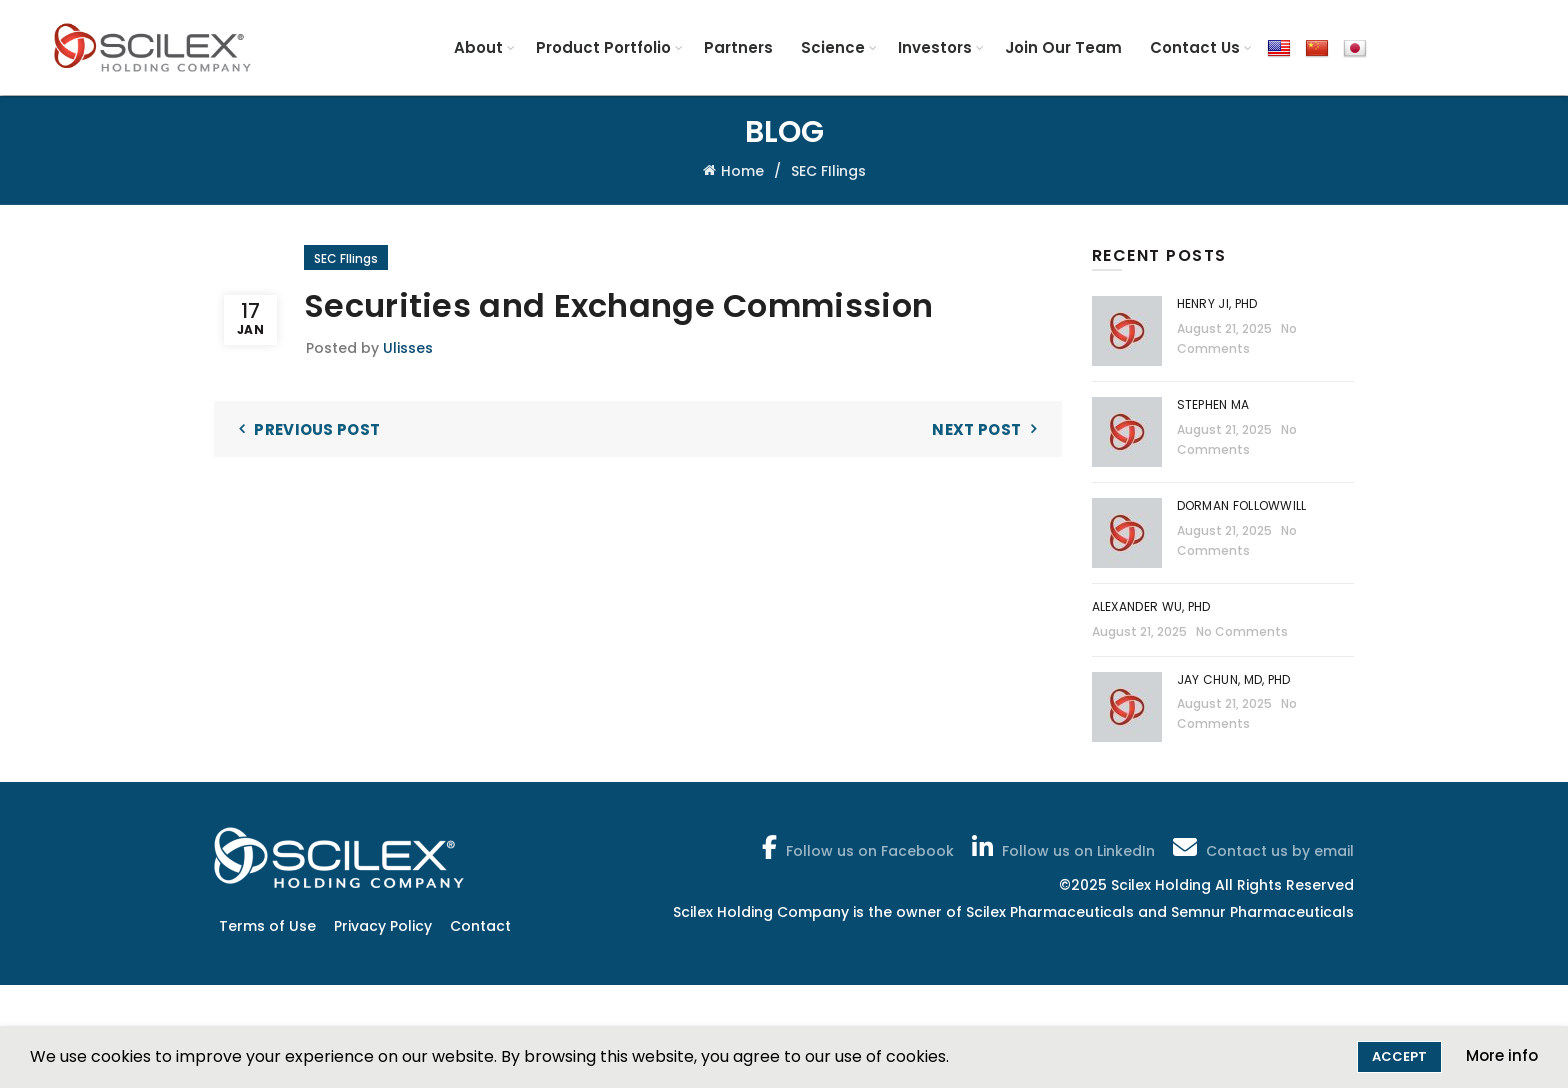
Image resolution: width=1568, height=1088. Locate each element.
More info (1502, 1055)
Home (742, 171)
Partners (738, 47)
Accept (1399, 1056)
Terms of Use (267, 926)
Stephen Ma (1213, 404)
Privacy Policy (383, 926)
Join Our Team (1063, 47)
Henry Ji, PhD (1217, 303)
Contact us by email (1261, 847)
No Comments (1242, 631)
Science (833, 47)
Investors (935, 47)
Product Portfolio (603, 47)
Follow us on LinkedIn (1061, 847)
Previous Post (317, 429)
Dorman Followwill (1243, 505)
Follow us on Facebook (856, 847)
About (478, 47)
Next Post (976, 429)
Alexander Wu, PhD (1151, 606)
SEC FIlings (828, 171)
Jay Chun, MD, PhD (1234, 679)
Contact (480, 926)
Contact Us (1195, 47)
